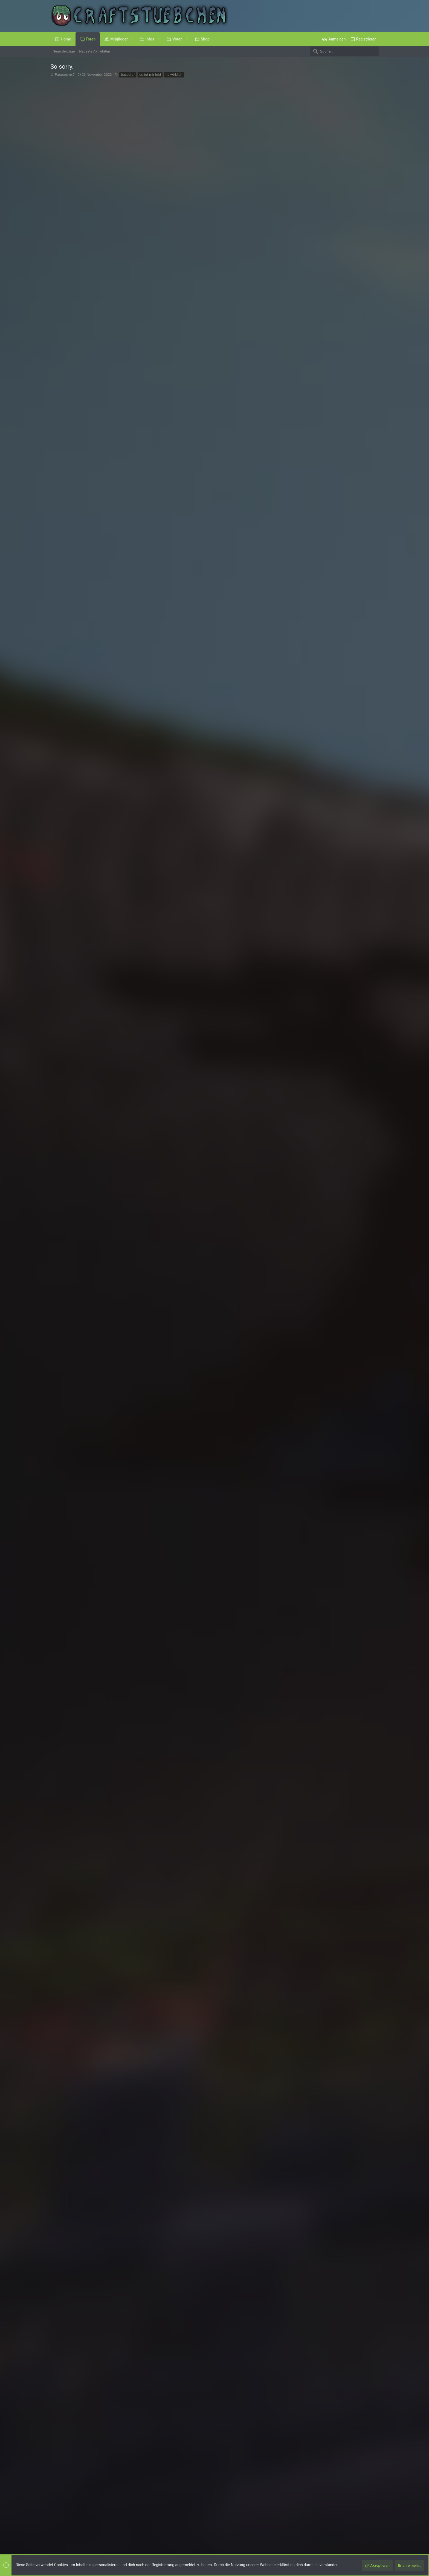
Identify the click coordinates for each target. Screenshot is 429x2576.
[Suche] (344, 51)
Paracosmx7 (65, 74)
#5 (374, 1954)
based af (128, 74)
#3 (374, 1835)
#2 (374, 1781)
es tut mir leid (150, 74)
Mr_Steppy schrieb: (111, 1905)
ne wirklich (174, 74)
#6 (374, 2180)
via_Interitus (69, 1968)
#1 (374, 102)
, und (128, 1877)
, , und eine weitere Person (159, 1763)
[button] (131, 39)
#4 (374, 1895)
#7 (374, 2454)
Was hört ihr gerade (241, 138)
